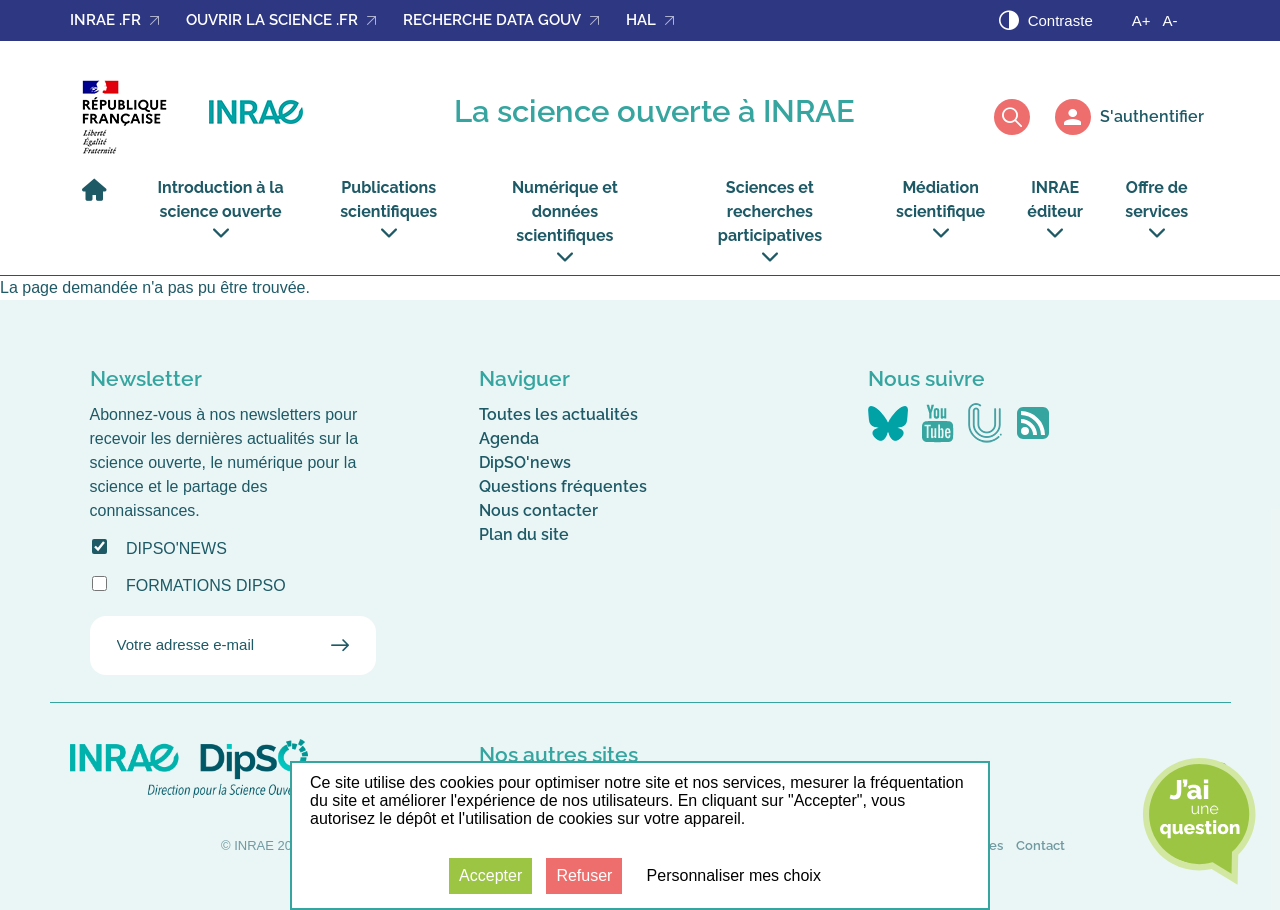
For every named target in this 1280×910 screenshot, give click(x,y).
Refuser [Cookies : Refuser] (584, 875)
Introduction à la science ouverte (221, 209)
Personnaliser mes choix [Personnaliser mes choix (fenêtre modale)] (734, 875)
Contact (1040, 845)
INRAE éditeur (1055, 209)
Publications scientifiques (388, 209)
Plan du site (524, 534)
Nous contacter (538, 510)
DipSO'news (176, 548)
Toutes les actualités (558, 414)
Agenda (509, 438)
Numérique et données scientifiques (565, 221)
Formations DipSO (206, 585)
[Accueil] (99, 199)
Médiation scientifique (940, 209)
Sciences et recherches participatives (770, 221)
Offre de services (1156, 209)
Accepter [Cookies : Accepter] (490, 875)
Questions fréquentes (563, 486)
